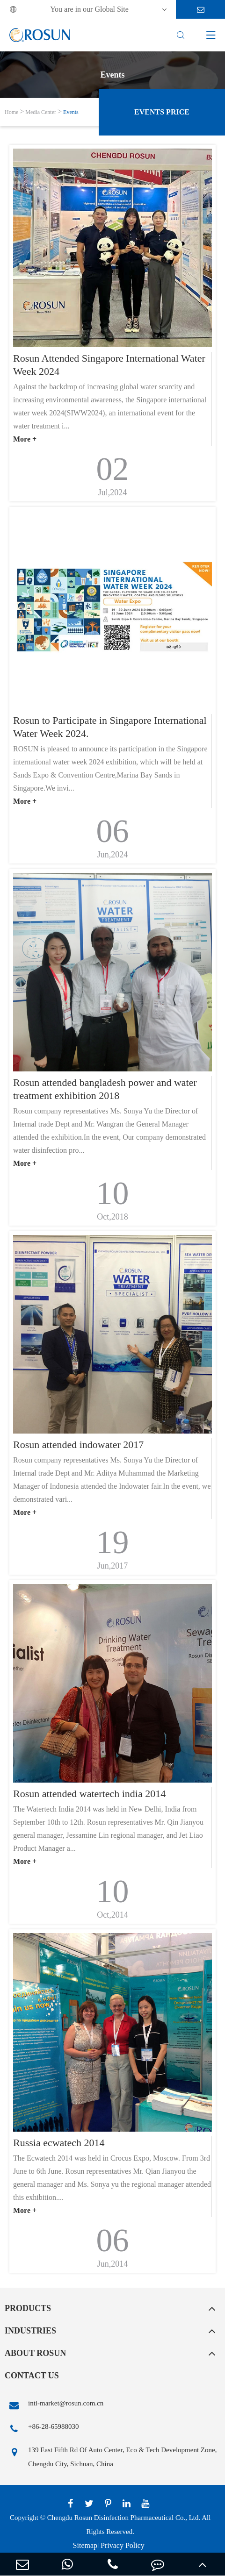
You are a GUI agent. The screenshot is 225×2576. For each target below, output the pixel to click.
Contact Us (32, 2375)
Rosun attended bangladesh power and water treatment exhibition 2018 (105, 1089)
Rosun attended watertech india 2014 (89, 1793)
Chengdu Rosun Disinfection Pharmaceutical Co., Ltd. (123, 2517)
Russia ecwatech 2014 (59, 2142)
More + (24, 439)
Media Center (40, 112)
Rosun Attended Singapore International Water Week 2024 (109, 364)
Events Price (161, 112)
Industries (30, 2330)
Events (71, 112)
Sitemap (85, 2545)
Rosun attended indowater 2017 (78, 1444)
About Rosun (35, 2353)
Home (11, 112)
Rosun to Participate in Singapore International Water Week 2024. (110, 726)
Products (28, 2308)
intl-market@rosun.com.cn (54, 2405)
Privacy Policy (123, 2545)
